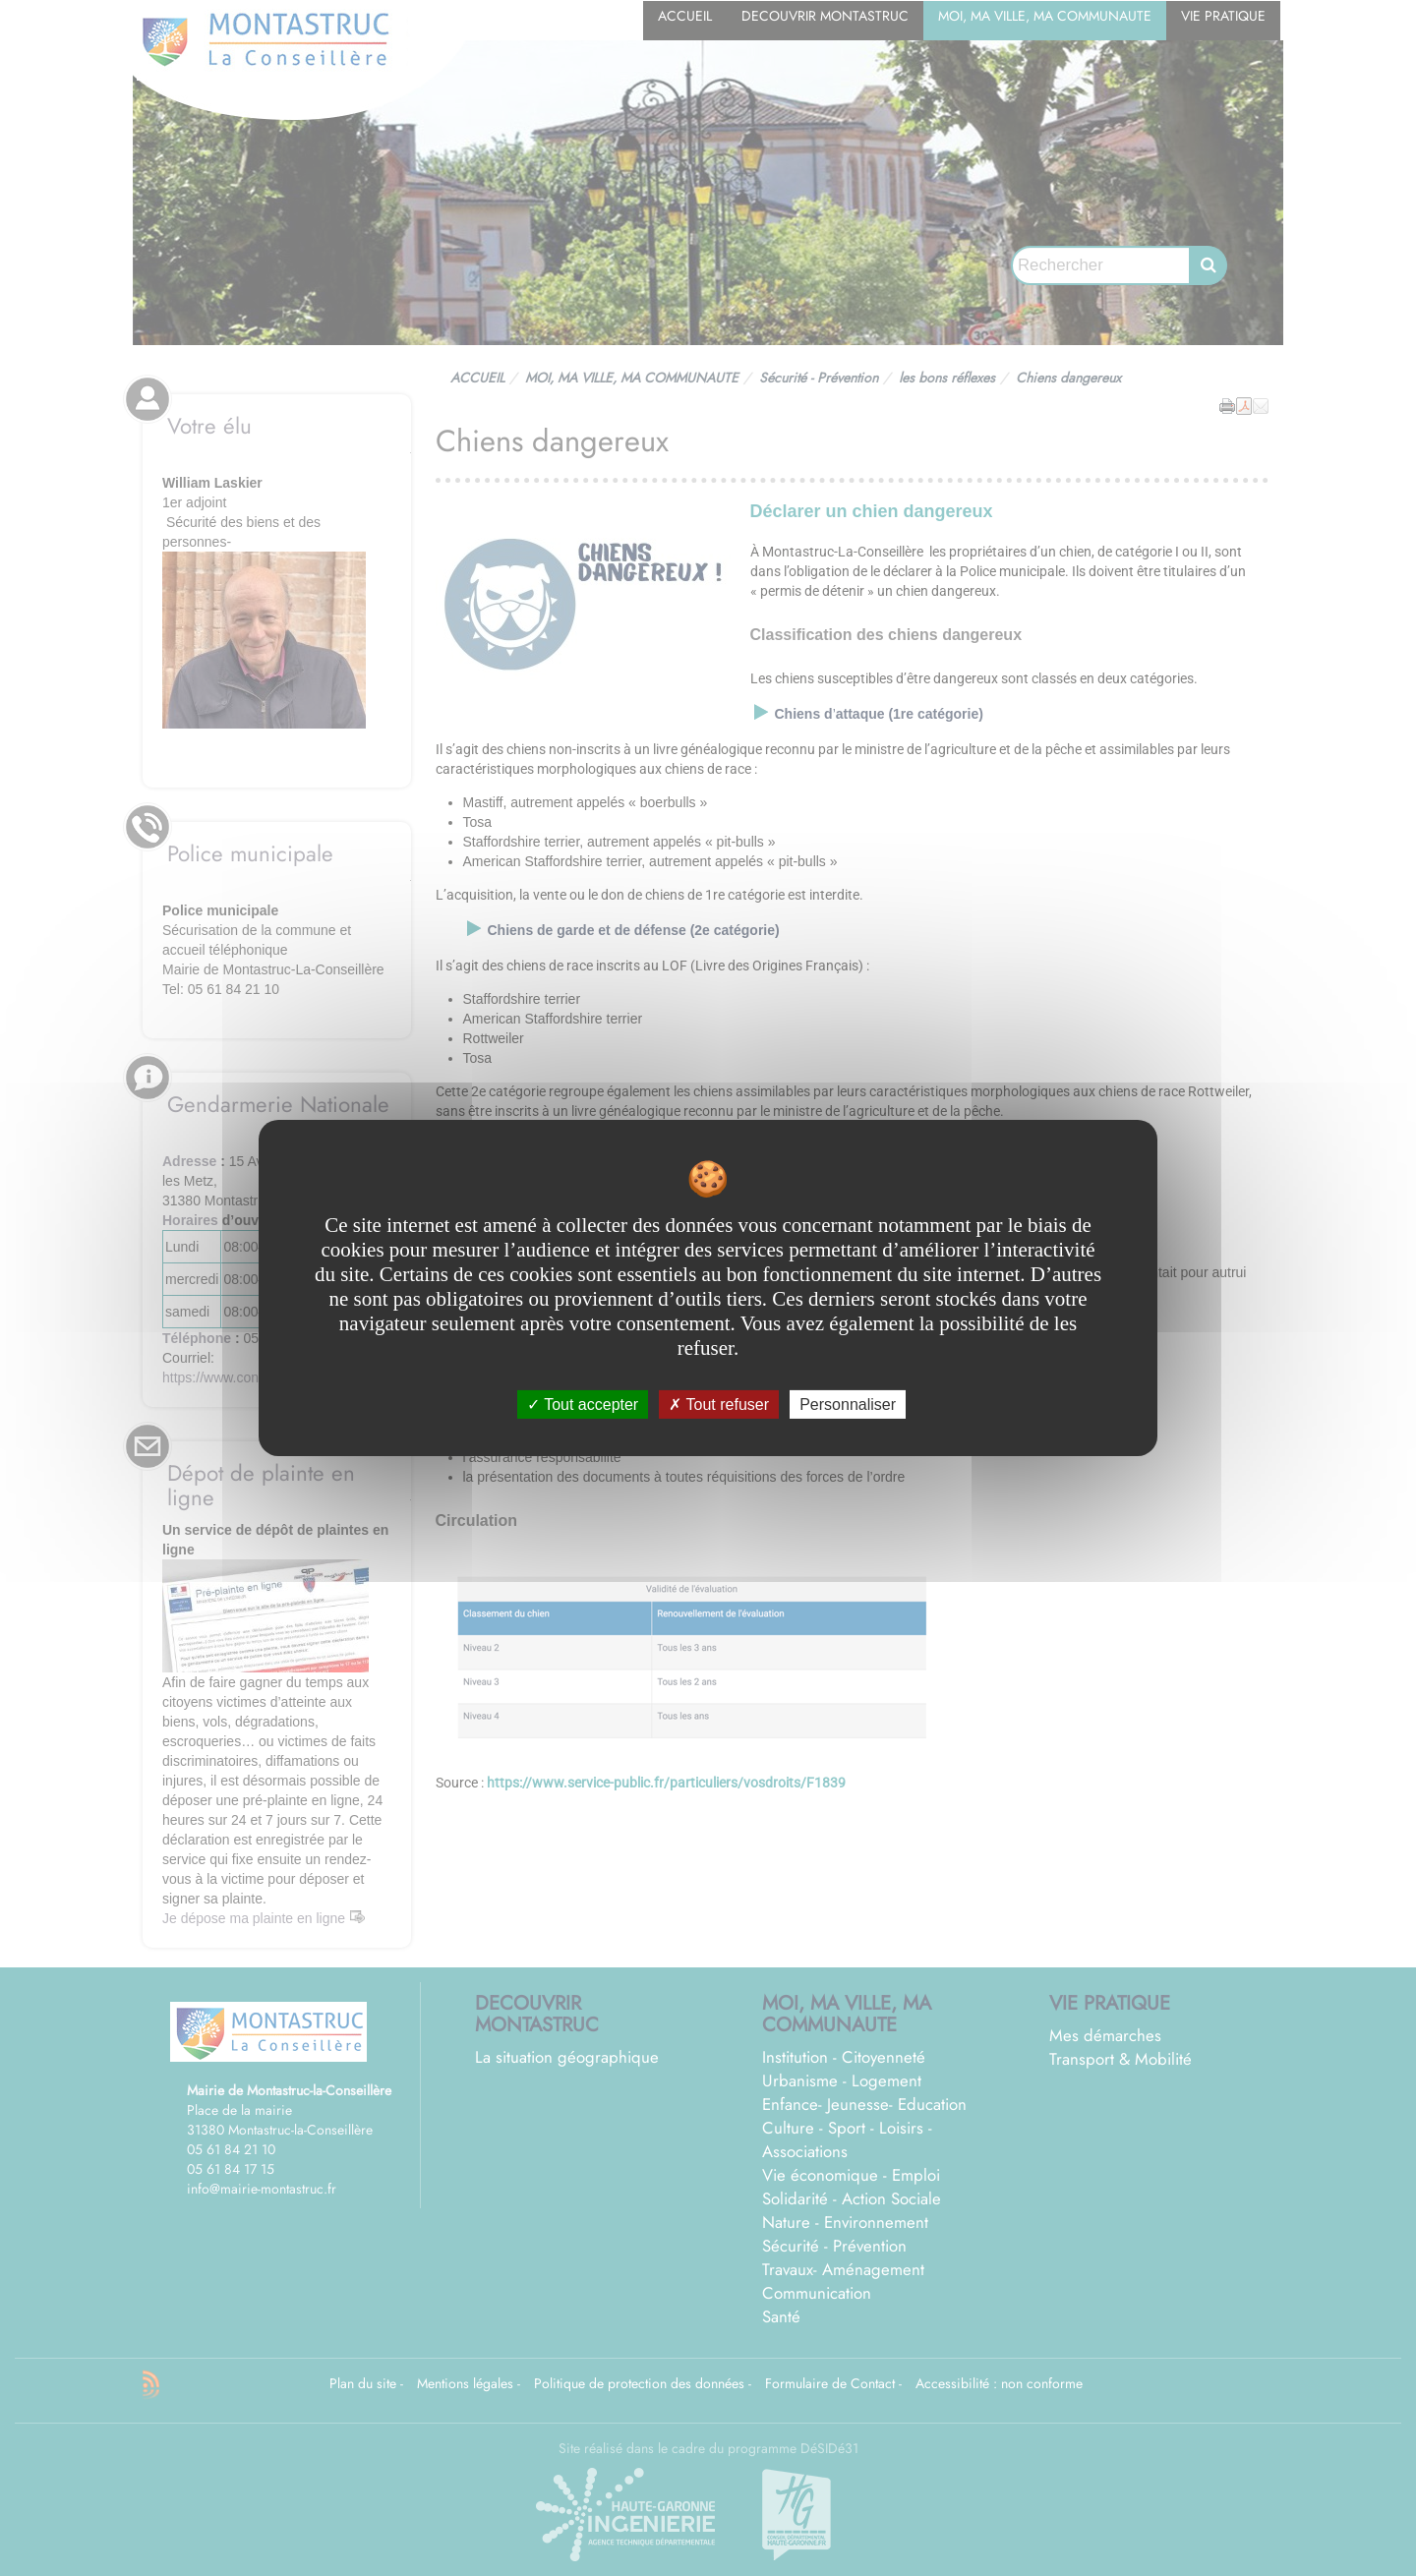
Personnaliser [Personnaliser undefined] (847, 1404)
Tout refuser (719, 1404)
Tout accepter (582, 1404)
